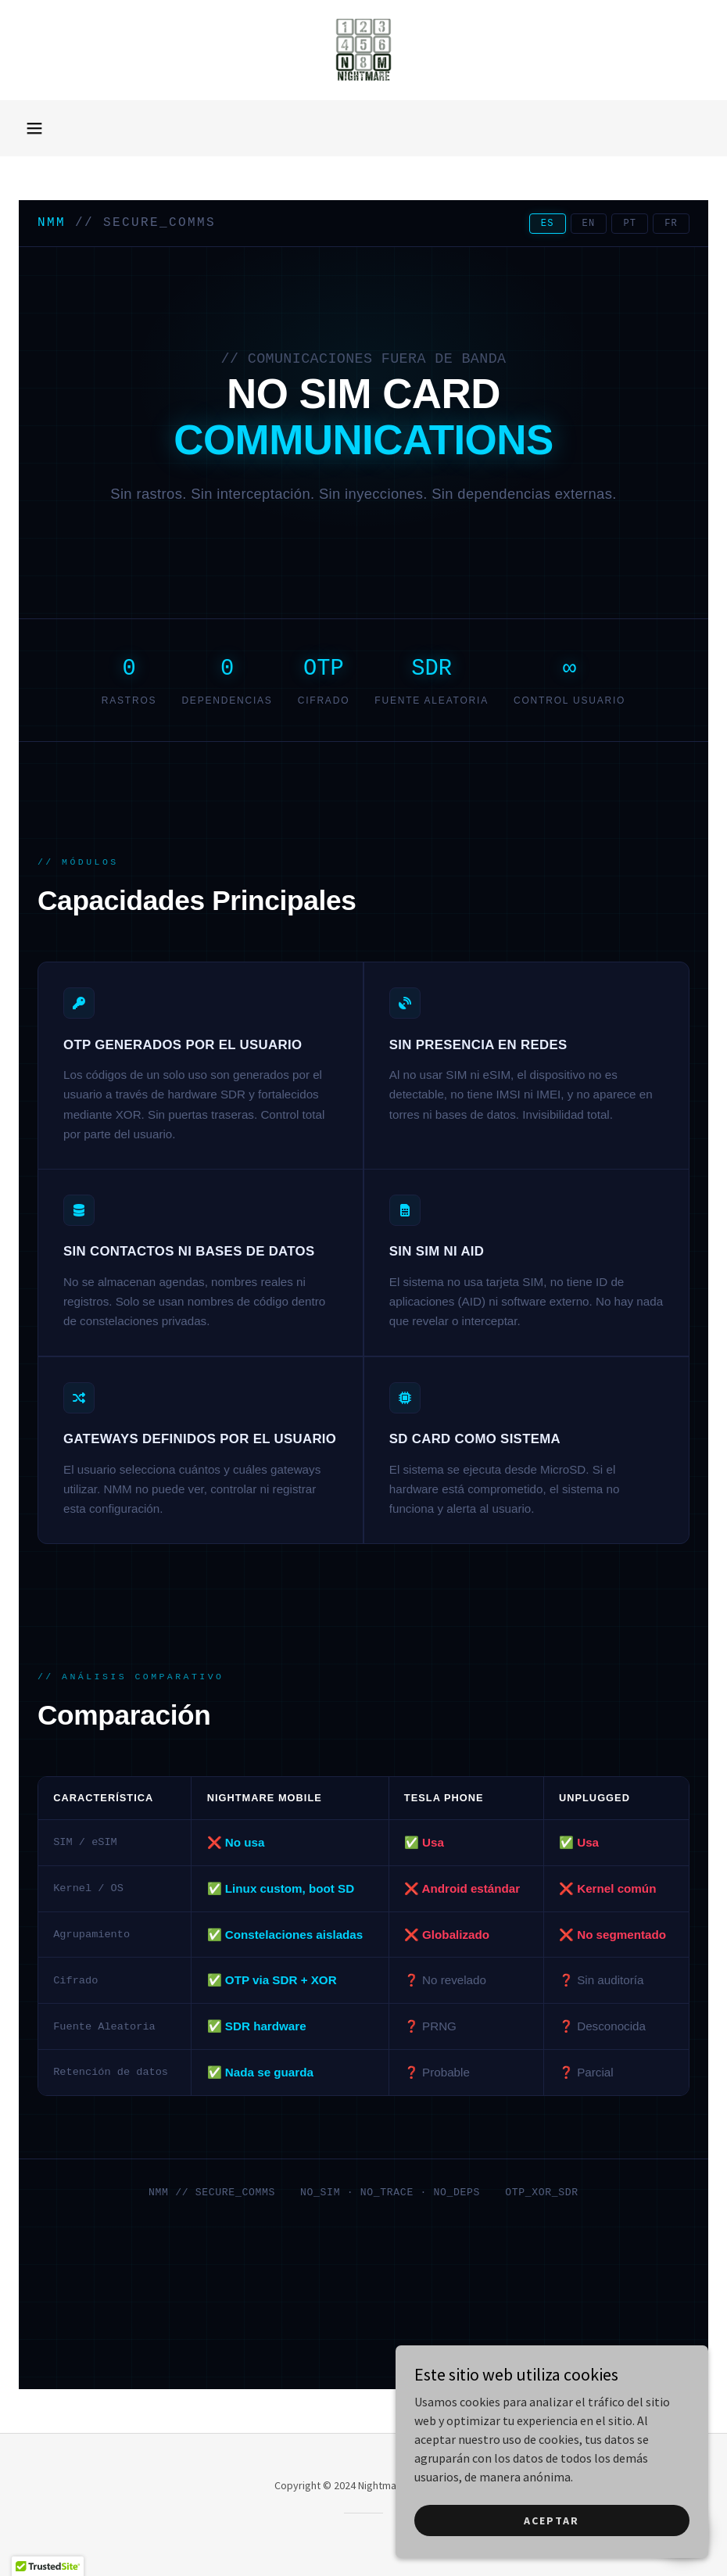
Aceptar (551, 2520)
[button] (34, 128)
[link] (363, 50)
